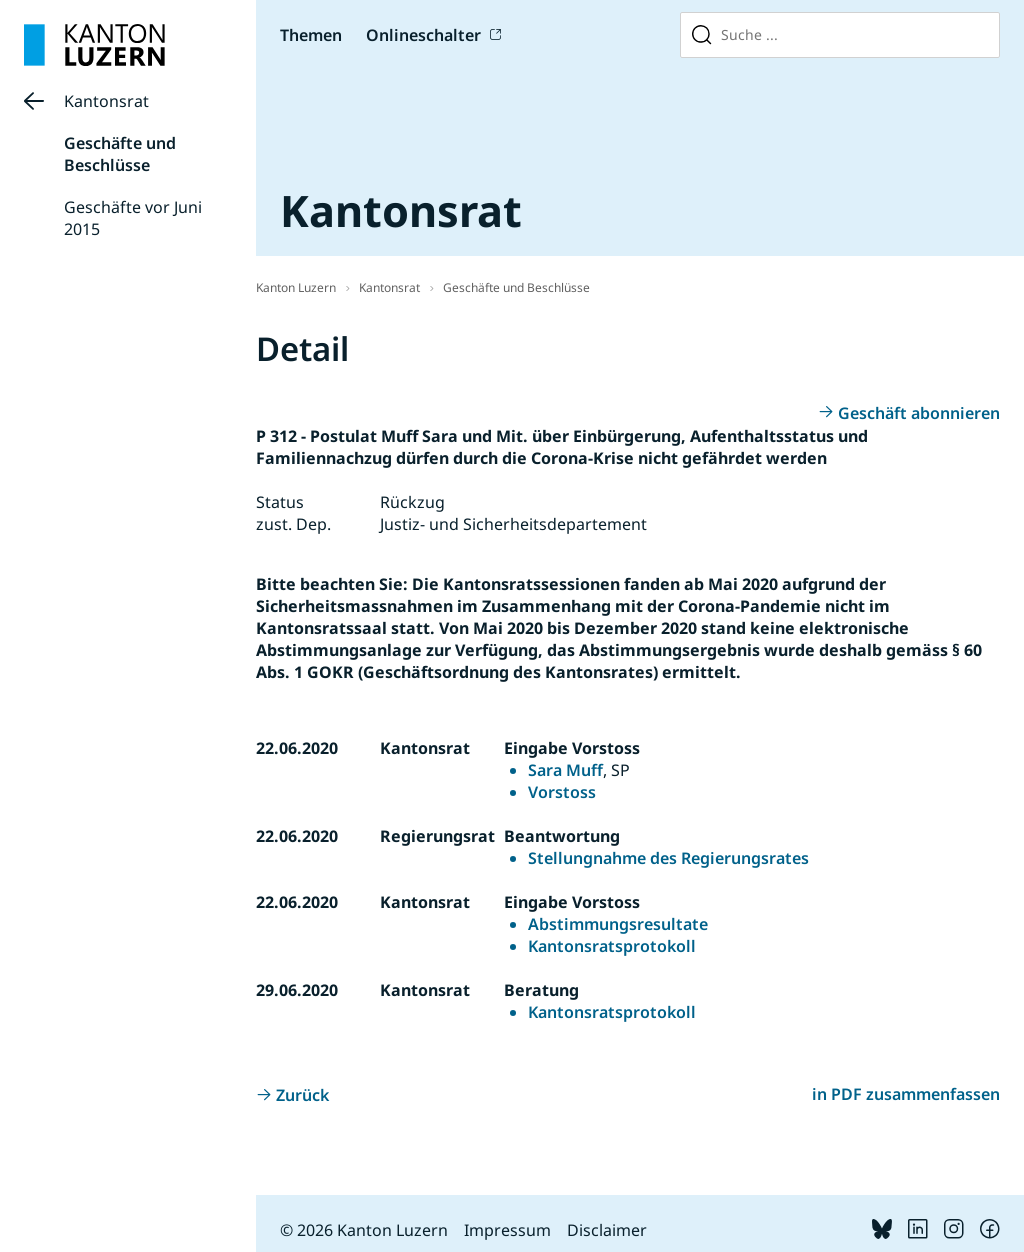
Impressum (507, 1230)
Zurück (302, 1095)
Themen (311, 35)
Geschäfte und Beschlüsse (120, 154)
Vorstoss (562, 792)
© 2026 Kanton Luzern (364, 1230)
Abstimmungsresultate (618, 924)
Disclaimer (607, 1230)
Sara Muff (565, 770)
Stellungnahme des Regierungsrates (668, 858)
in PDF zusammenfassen (906, 1094)
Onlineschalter (423, 35)
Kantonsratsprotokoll (612, 946)
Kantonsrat (106, 101)
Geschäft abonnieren (919, 413)
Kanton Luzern (296, 287)
